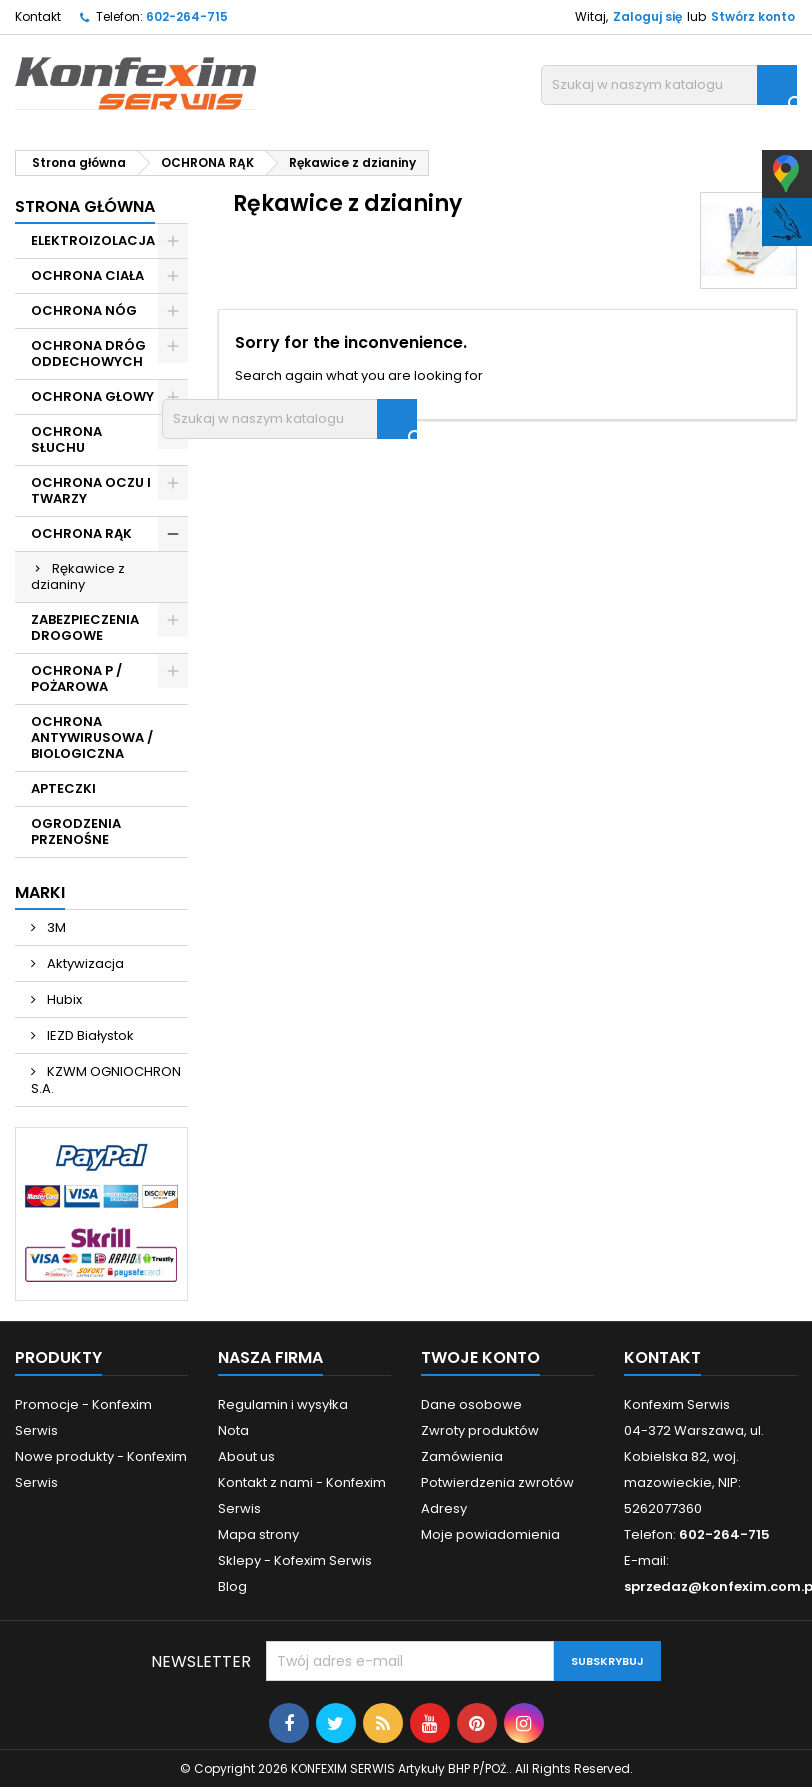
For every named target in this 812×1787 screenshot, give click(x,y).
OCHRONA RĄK (81, 533)
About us (246, 1456)
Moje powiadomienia (490, 1534)
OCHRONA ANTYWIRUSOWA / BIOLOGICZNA (92, 737)
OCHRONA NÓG (84, 310)
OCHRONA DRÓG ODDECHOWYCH (88, 353)
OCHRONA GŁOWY (92, 396)
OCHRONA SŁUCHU (66, 439)
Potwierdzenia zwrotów (497, 1482)
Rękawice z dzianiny (78, 576)
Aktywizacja (84, 963)
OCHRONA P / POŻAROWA (76, 678)
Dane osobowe (471, 1404)
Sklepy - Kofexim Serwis (295, 1560)
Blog (232, 1586)
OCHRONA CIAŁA (87, 275)
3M (55, 927)
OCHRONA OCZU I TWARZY (91, 490)
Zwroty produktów (480, 1430)
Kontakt (38, 16)
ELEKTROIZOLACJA (93, 240)
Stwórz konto (753, 16)
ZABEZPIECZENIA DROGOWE (85, 627)
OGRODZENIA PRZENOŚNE (76, 831)
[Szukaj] (669, 85)
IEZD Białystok (89, 1035)
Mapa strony (258, 1534)
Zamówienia (462, 1456)
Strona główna (85, 206)
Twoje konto (480, 1357)
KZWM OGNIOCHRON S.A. (106, 1080)
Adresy (444, 1508)
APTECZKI (63, 788)
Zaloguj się (647, 16)
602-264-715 (187, 16)
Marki (40, 892)
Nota (233, 1430)
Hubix (63, 999)
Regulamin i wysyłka (283, 1404)
